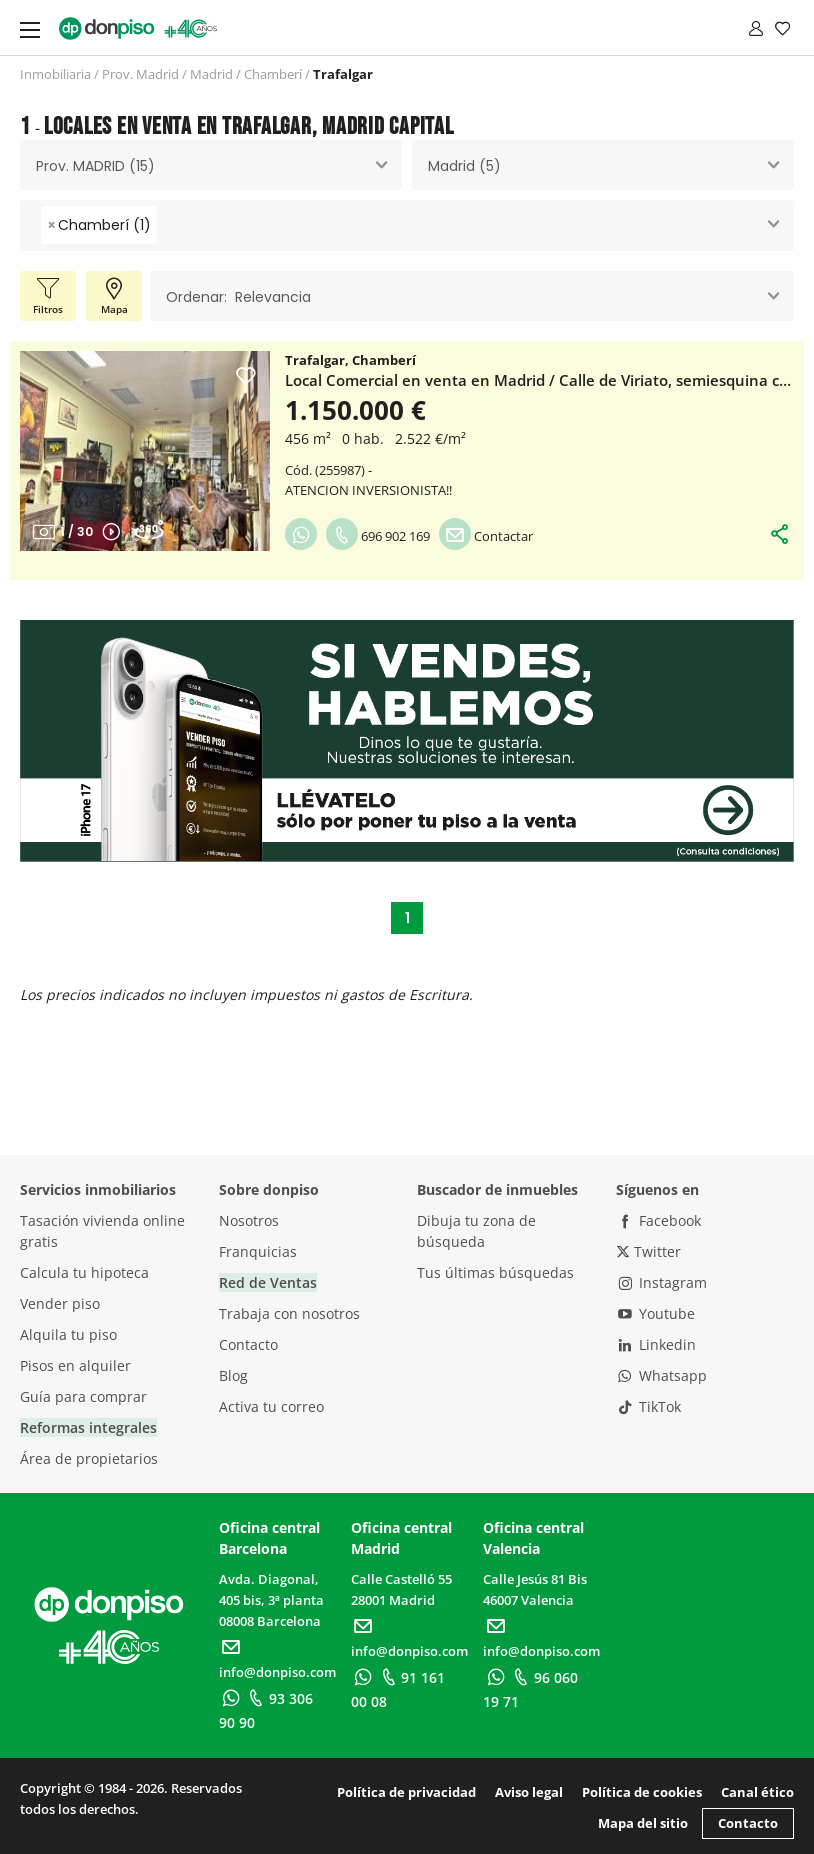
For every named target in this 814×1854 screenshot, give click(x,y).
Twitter (648, 1251)
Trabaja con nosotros (289, 1313)
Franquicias (258, 1251)
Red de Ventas (268, 1282)
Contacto (248, 1344)
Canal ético (757, 1792)
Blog (233, 1375)
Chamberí (273, 74)
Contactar (486, 536)
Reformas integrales (88, 1427)
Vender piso (60, 1303)
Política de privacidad (406, 1792)
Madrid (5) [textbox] (464, 166)
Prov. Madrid (140, 74)
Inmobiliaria (55, 74)
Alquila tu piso (68, 1334)
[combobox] (211, 165)
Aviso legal (529, 1792)
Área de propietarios (89, 1458)
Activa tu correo (271, 1406)
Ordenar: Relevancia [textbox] (238, 297)
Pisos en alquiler (75, 1365)
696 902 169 (378, 536)
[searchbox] (167, 225)
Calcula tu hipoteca (84, 1272)
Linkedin (656, 1344)
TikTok (649, 1406)
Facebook (659, 1220)
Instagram (662, 1282)
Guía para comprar (83, 1396)
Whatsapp (662, 1375)
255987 (340, 470)
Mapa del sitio (643, 1823)
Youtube (656, 1313)
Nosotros (249, 1220)
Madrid (211, 74)
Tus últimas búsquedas (495, 1272)
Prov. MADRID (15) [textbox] (95, 166)
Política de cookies (642, 1792)
